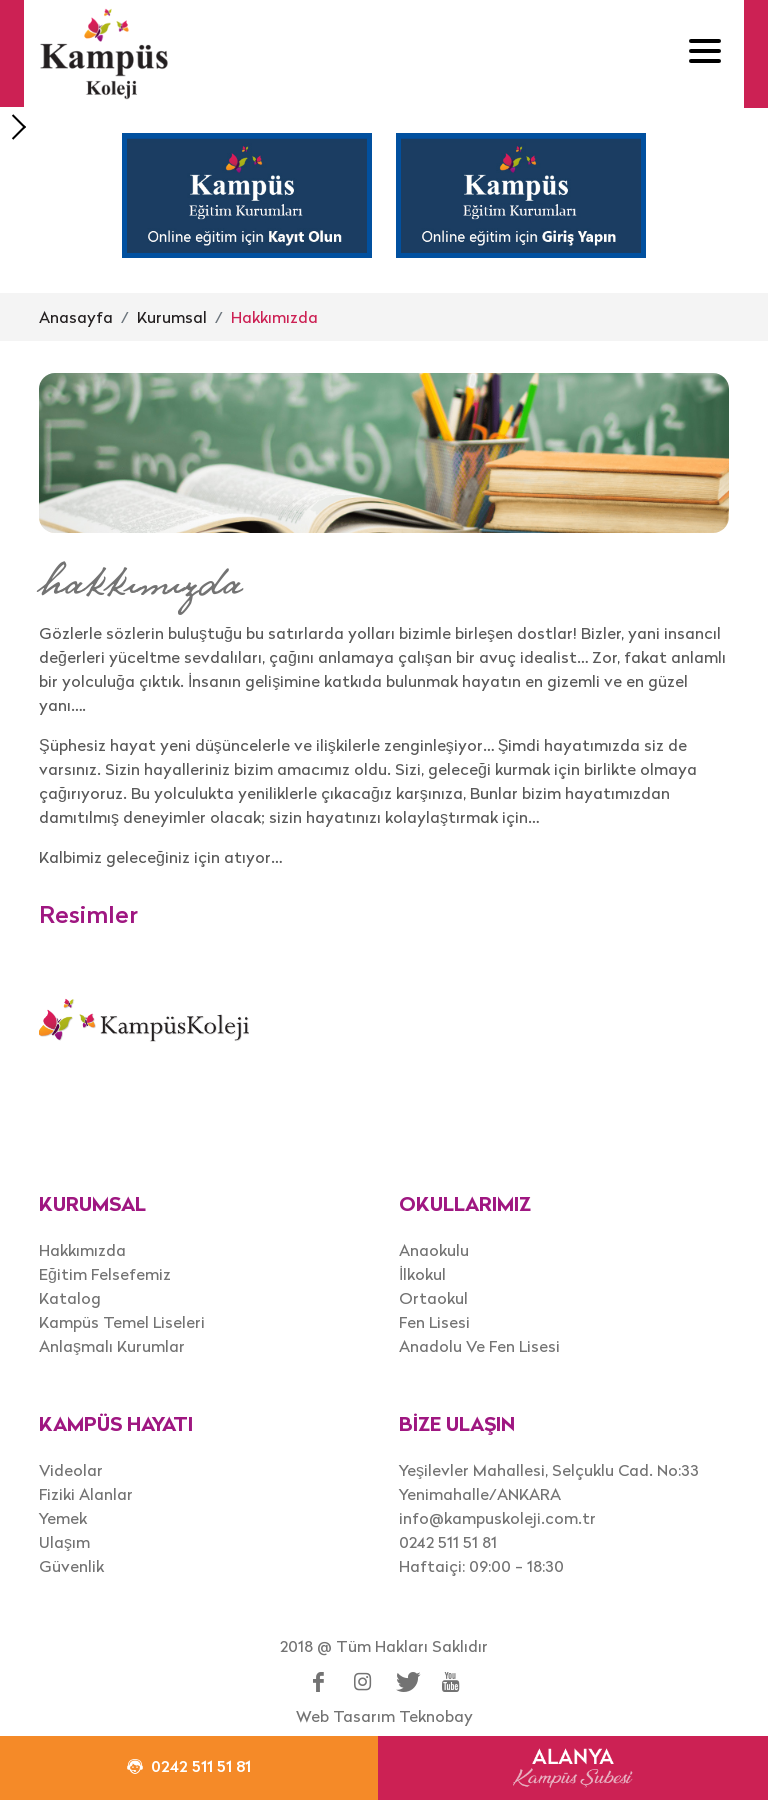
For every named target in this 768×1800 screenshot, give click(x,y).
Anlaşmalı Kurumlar (112, 1346)
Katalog (70, 1298)
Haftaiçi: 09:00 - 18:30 (481, 1566)
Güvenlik (71, 1566)
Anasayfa (76, 317)
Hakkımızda (274, 317)
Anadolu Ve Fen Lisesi (479, 1346)
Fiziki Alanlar (86, 1494)
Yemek (63, 1518)
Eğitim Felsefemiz (105, 1274)
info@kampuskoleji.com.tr (497, 1518)
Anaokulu (434, 1250)
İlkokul (422, 1274)
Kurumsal (172, 317)
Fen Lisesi (434, 1322)
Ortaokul (433, 1298)
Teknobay (436, 1716)
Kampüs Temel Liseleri (122, 1322)
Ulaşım (64, 1542)
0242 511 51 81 (448, 1542)
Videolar (71, 1470)
